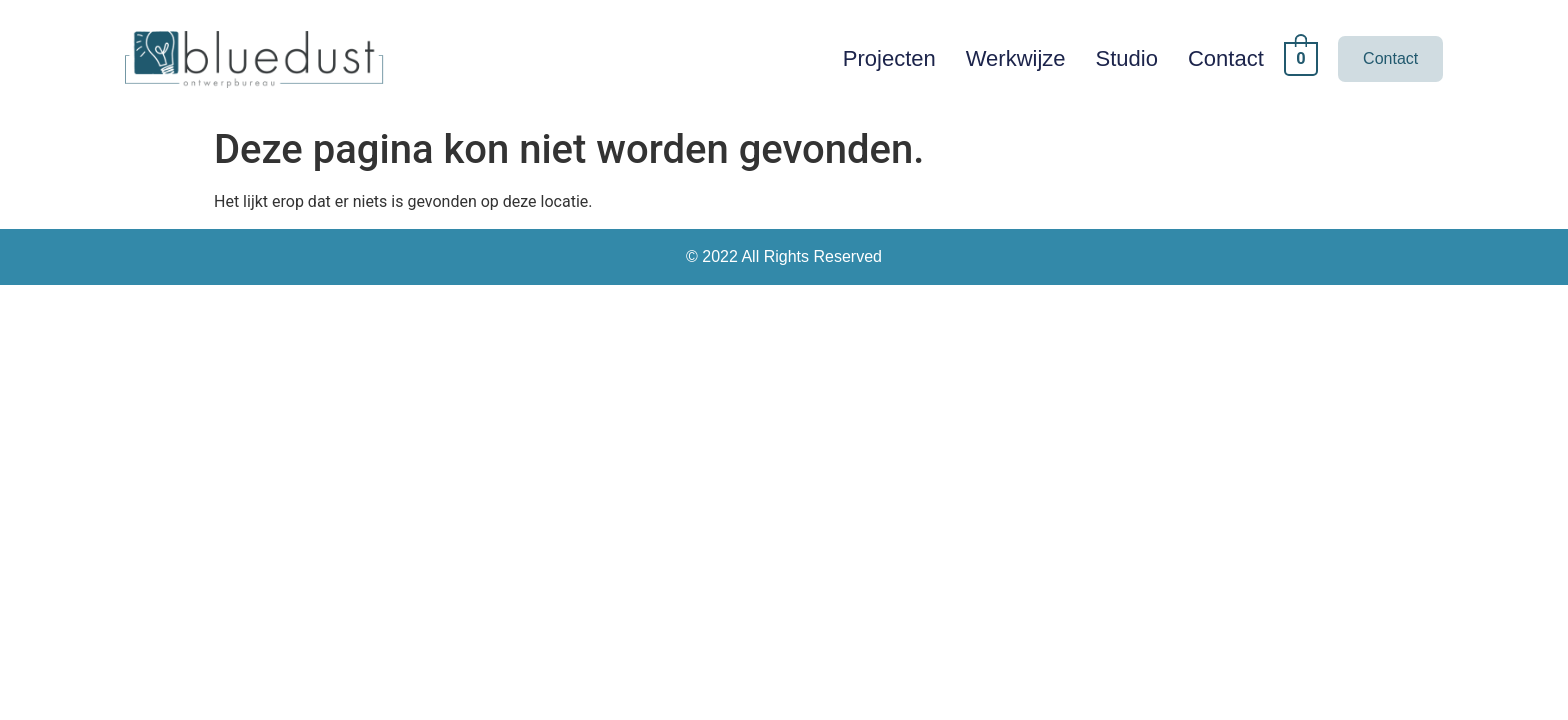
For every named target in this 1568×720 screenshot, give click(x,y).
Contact (1226, 58)
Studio (1127, 58)
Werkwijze (1016, 58)
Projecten (889, 58)
